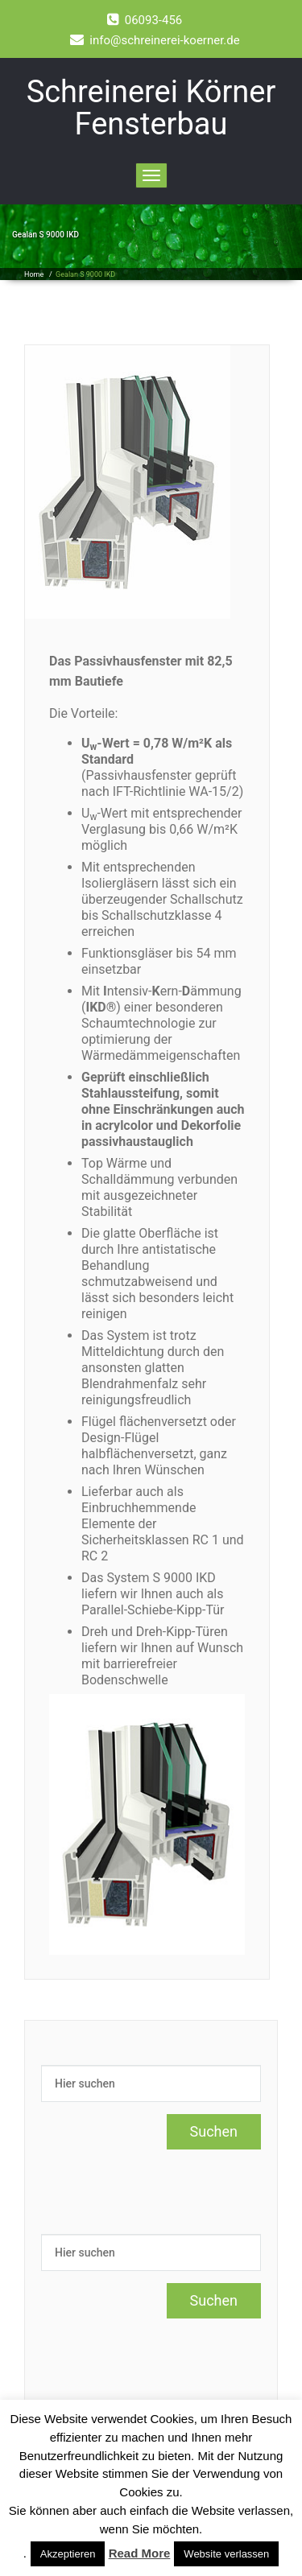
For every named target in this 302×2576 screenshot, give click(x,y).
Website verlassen (226, 2554)
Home (33, 274)
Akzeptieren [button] (68, 2554)
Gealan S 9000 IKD (85, 274)
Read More (140, 2553)
